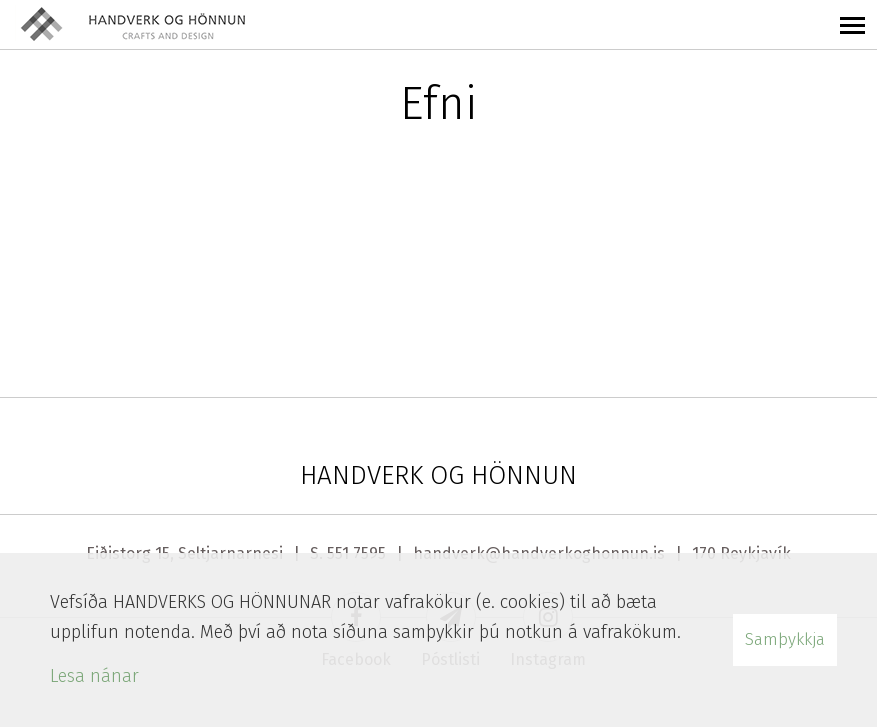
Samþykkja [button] (785, 639)
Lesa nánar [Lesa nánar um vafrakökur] (94, 676)
